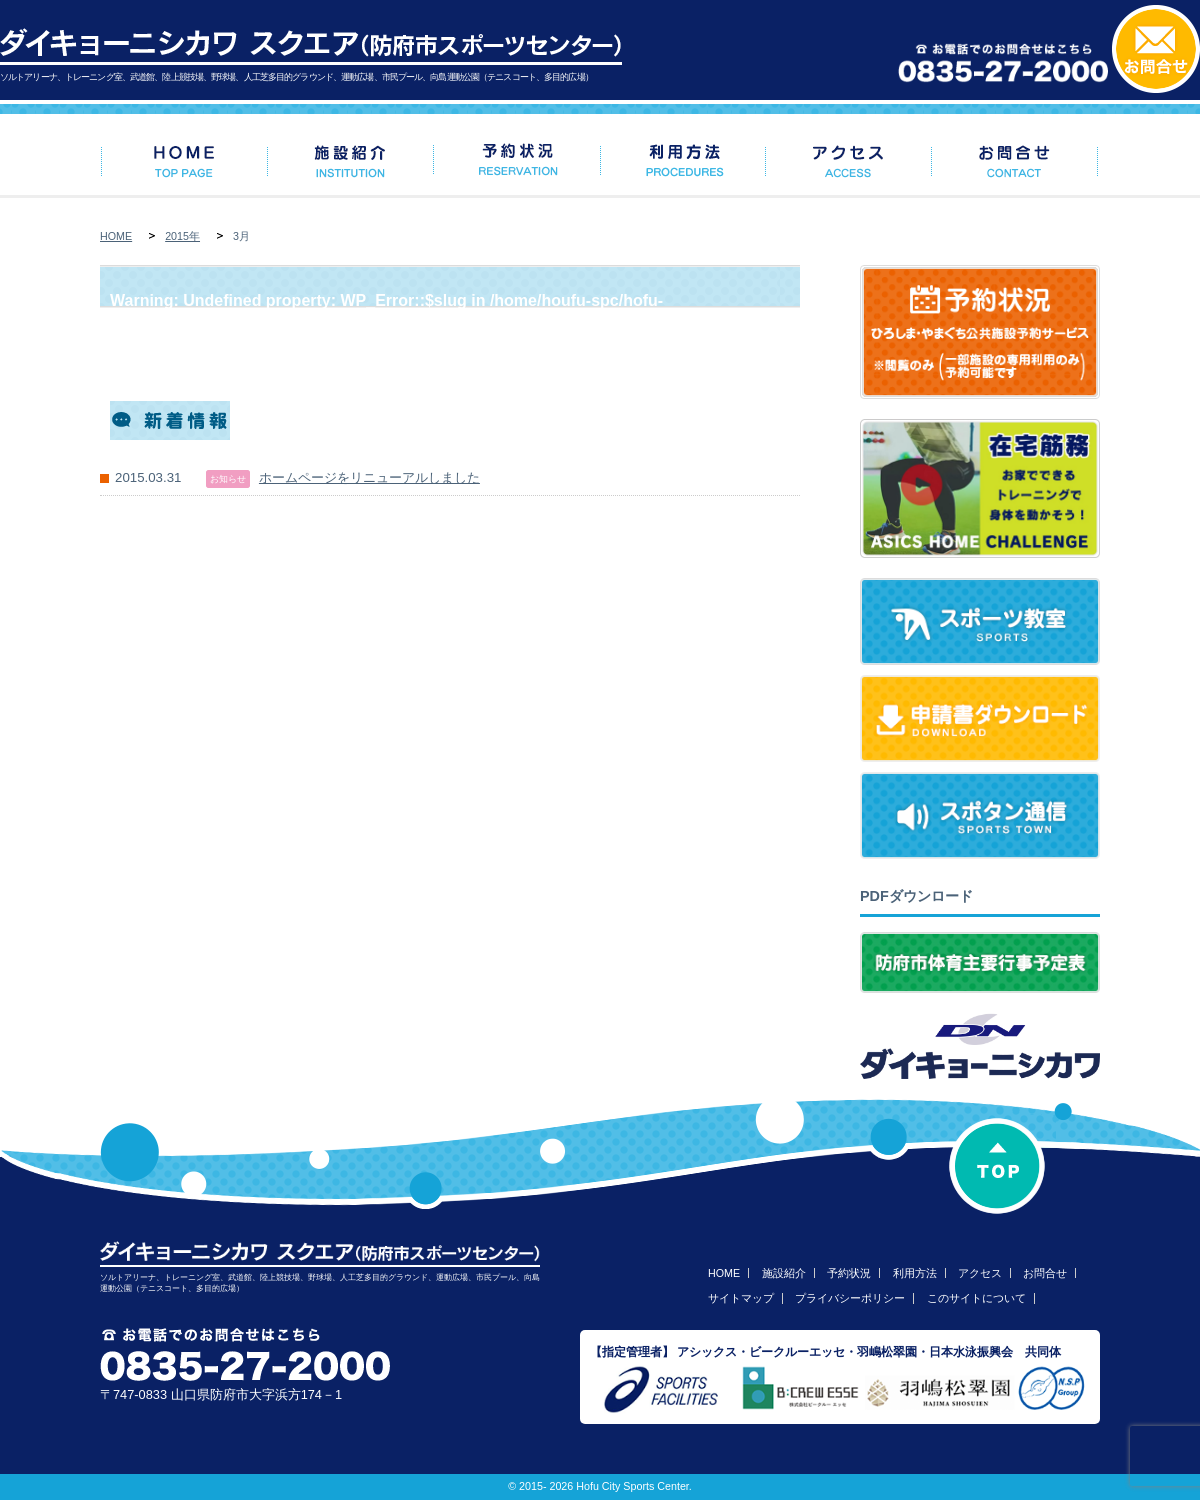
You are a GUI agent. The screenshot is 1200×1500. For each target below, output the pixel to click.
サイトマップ (741, 1298)
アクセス (980, 1273)
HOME (116, 236)
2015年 (182, 236)
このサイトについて (976, 1298)
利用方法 (915, 1273)
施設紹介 (784, 1273)
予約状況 (849, 1273)
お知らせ (228, 479)
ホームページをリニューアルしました (369, 477)
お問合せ (1045, 1273)
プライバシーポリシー (850, 1298)
